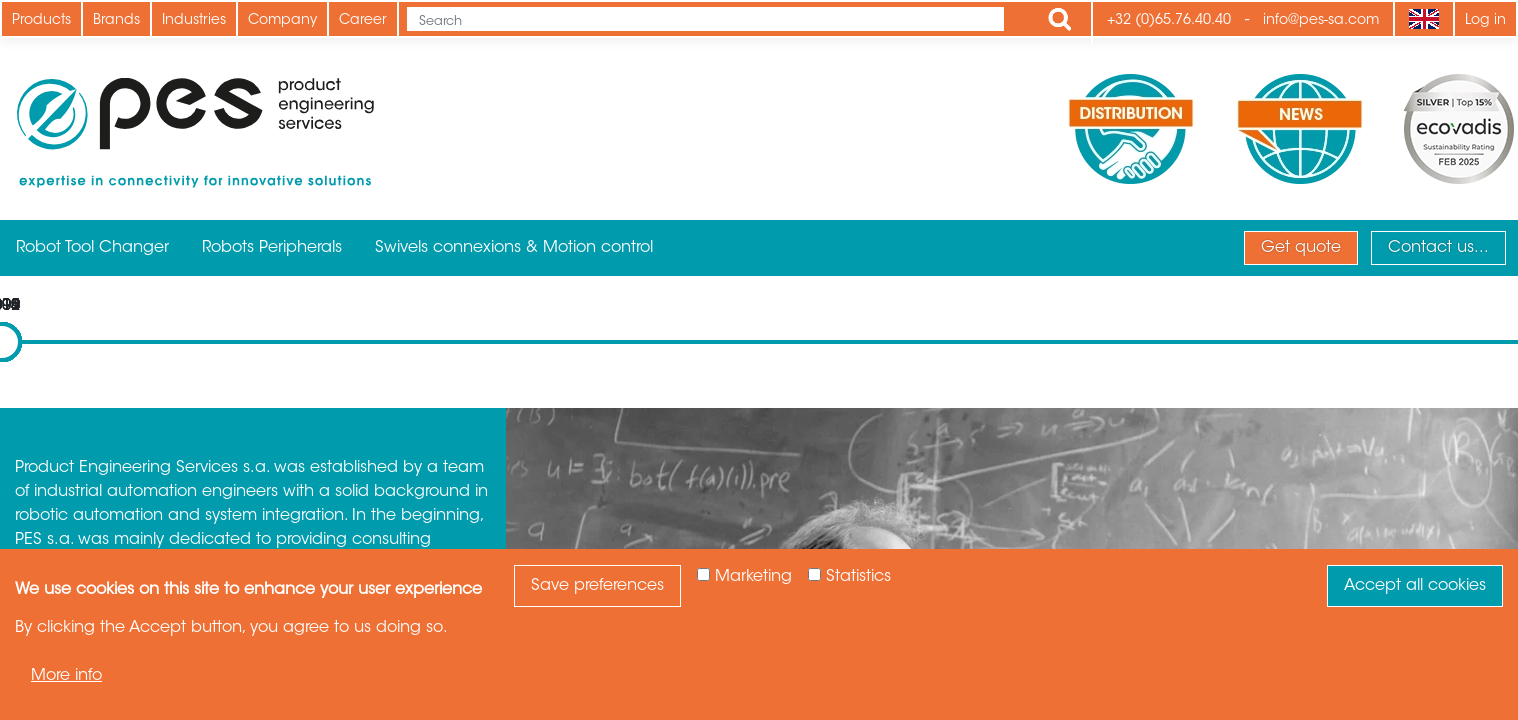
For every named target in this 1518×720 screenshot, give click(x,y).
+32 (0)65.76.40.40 (1169, 21)
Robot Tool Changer (92, 248)
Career (363, 21)
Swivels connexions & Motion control (514, 248)
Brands (116, 21)
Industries (194, 21)
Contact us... (1438, 248)
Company (282, 21)
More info (66, 676)
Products (41, 21)
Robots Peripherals (272, 248)
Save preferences (597, 586)
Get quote (1301, 248)
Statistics (858, 577)
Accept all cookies (1415, 586)
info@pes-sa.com (1321, 21)
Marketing (753, 577)
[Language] (1423, 19)
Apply (1060, 19)
